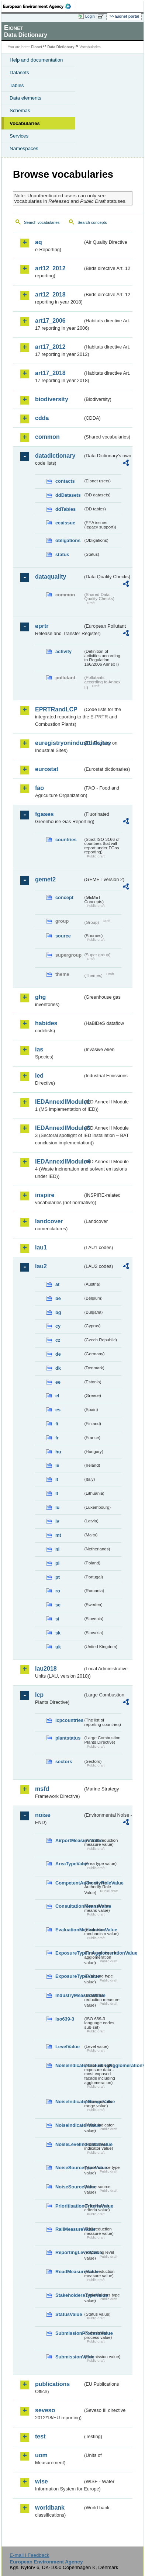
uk (58, 1647)
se (58, 1605)
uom (41, 2455)
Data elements (25, 98)
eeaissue (65, 523)
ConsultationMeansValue (69, 1906)
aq (38, 242)
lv (57, 1521)
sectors (63, 1761)
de (58, 1354)
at (57, 1284)
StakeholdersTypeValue (69, 2295)
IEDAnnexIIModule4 (59, 1161)
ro (57, 1591)
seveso (45, 2410)
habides (46, 1023)
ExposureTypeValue (69, 1976)
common (47, 437)
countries (66, 839)
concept (64, 897)
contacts (65, 481)
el (57, 1395)
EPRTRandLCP (56, 709)
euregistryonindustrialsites (59, 743)
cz (58, 1340)
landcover (49, 1221)
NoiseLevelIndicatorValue (69, 2144)
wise (41, 2481)
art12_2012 (50, 268)
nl (57, 1549)
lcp (39, 1695)
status (62, 554)
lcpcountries (69, 1720)
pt (57, 1577)
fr (57, 1437)
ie (57, 1465)
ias (39, 1049)
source (63, 936)
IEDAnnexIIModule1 (59, 1102)
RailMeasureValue (69, 2229)
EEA (39, 6)
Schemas (20, 110)
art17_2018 (50, 373)
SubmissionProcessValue (69, 2333)
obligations (67, 540)
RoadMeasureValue (69, 2271)
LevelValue (67, 2046)
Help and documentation (36, 60)
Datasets (19, 72)
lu (57, 1507)
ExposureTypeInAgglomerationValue (69, 1953)
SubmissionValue (69, 2357)
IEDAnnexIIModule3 (59, 1128)
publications (52, 2384)
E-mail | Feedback (29, 2555)
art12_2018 (50, 294)
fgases (44, 814)
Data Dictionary (60, 47)
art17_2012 (50, 347)
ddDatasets (68, 495)
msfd (42, 1789)
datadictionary (55, 456)
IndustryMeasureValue (69, 1995)
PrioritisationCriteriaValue (69, 2206)
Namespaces (24, 148)
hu (58, 1452)
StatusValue (68, 2314)
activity (63, 651)
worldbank (50, 2507)
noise (43, 1815)
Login (90, 16)
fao (39, 788)
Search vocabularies (42, 222)
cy (58, 1326)
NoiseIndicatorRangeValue (69, 2101)
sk (58, 1633)
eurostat (46, 769)
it (56, 1479)
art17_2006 (50, 321)
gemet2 (45, 879)
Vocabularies (25, 123)
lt (56, 1493)
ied (39, 1075)
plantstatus (67, 1738)
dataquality (50, 576)
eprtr (41, 626)
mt (58, 1535)
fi (56, 1423)
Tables (17, 85)
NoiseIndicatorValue (69, 2125)
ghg (40, 997)
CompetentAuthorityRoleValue (69, 1883)
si (57, 1619)
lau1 (41, 1247)
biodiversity (51, 399)
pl (57, 1563)
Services (19, 136)
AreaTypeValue (69, 1863)
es (58, 1409)
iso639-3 (64, 2019)
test (40, 2436)
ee (58, 1382)
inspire (44, 1195)
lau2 (41, 1266)
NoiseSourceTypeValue (69, 2167)
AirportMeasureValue (69, 1840)
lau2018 (46, 1668)
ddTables (65, 509)
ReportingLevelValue (69, 2252)
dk (58, 1368)
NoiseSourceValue (69, 2187)
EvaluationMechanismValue (69, 1929)
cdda (42, 418)
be (58, 1298)
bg (58, 1312)
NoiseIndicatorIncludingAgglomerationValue (69, 2065)
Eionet (36, 47)
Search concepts (92, 222)
